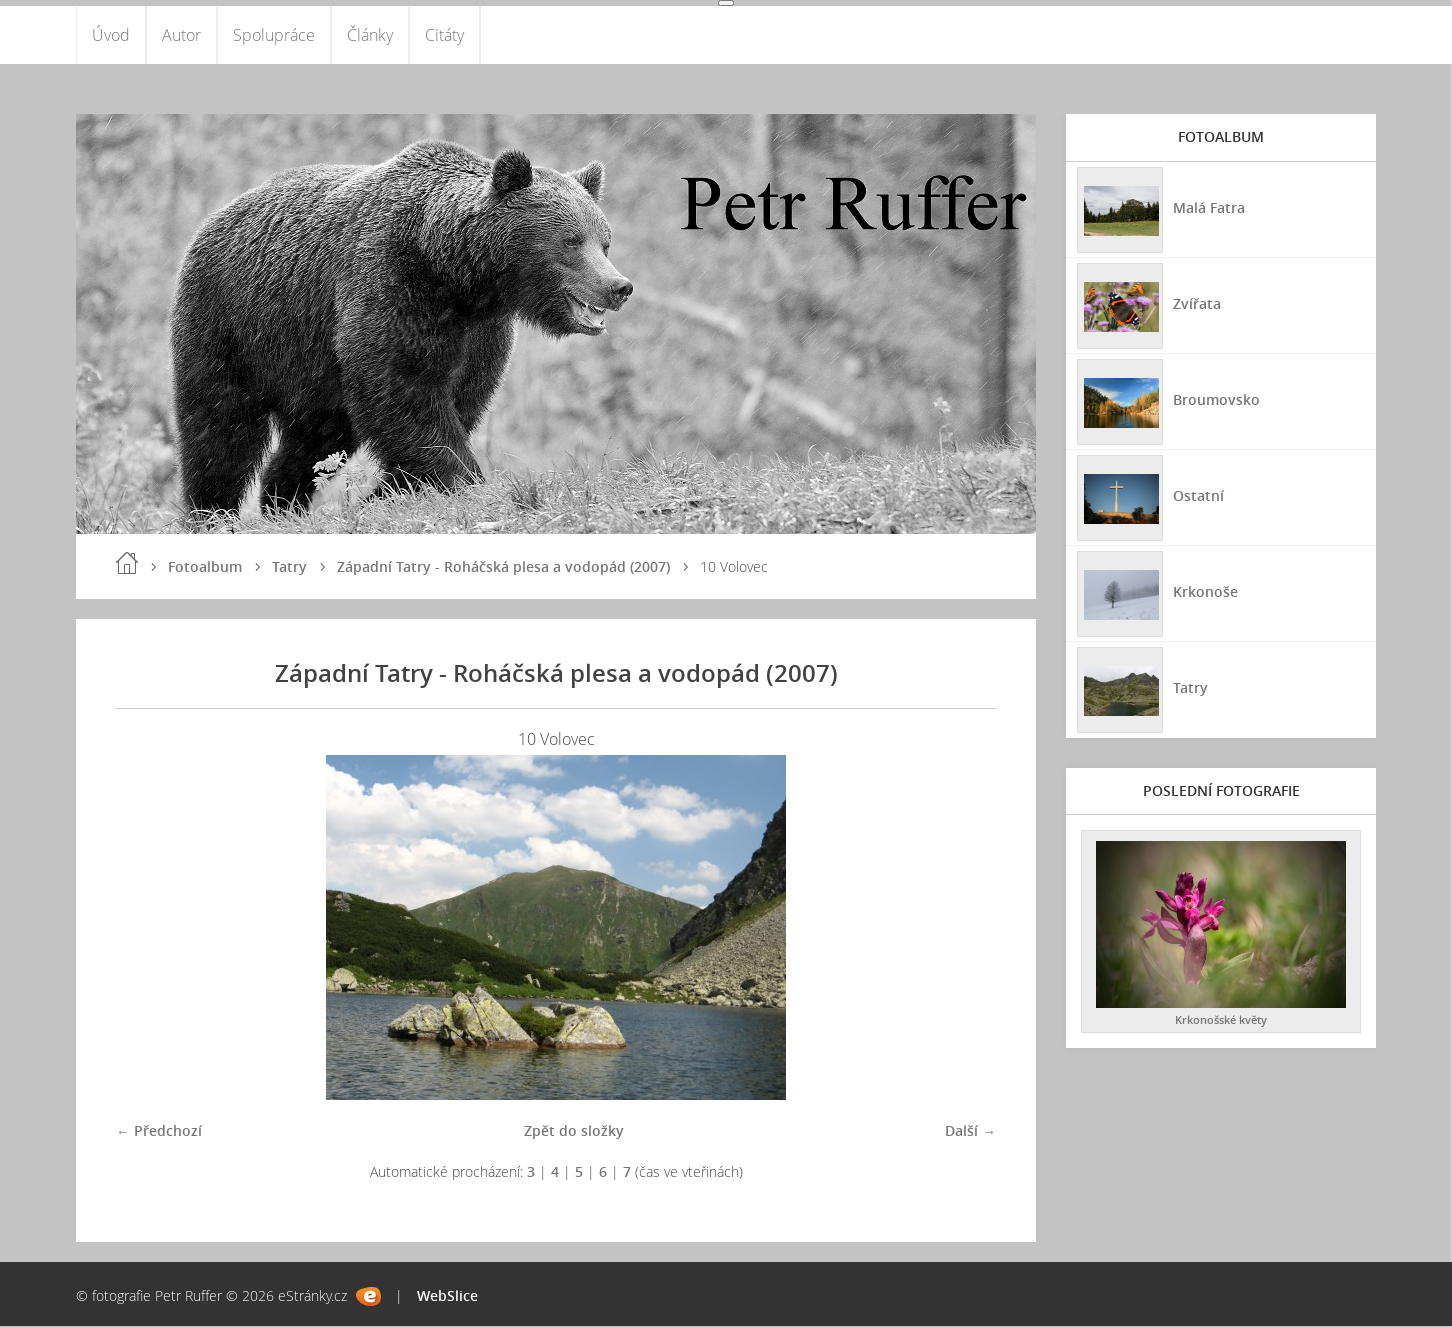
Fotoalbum (205, 568)
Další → (970, 1132)
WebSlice (447, 1297)
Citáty (444, 36)
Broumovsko (1215, 400)
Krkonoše (1204, 592)
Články (370, 36)
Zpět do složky (574, 1132)
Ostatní (1197, 496)
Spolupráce (274, 36)
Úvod (111, 36)
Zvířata (1196, 304)
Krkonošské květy (1221, 1022)
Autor (181, 36)
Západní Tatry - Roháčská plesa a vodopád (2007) (503, 568)
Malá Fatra (1208, 208)
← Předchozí (159, 1132)
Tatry (289, 568)
